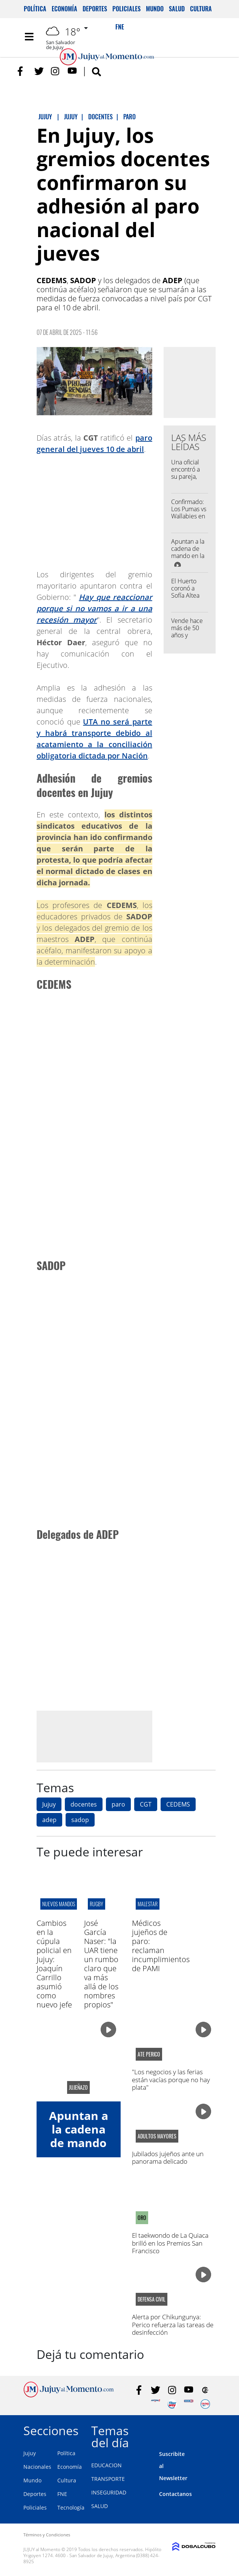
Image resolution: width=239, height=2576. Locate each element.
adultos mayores (157, 2136)
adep (49, 1820)
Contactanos (175, 2493)
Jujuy (49, 1804)
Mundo (155, 8)
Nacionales (37, 2466)
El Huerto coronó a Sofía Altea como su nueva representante (190, 599)
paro (118, 1804)
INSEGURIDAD (108, 2492)
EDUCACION (106, 2465)
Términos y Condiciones (46, 2534)
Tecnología (70, 2507)
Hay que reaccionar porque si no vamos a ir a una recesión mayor (94, 608)
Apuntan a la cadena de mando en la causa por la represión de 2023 (188, 559)
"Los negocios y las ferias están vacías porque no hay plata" (171, 2079)
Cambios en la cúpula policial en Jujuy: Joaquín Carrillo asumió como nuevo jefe (54, 1964)
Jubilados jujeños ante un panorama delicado (168, 2157)
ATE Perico (149, 2054)
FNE (62, 2493)
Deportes (95, 8)
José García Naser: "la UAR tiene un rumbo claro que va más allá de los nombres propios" (101, 1964)
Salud (177, 8)
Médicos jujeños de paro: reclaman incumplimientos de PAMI (161, 1945)
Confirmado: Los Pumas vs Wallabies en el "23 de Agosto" (188, 516)
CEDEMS (178, 1804)
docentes (83, 1804)
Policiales (126, 8)
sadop (80, 1820)
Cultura (201, 8)
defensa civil (151, 2299)
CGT (146, 1804)
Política (35, 8)
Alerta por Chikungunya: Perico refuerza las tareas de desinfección (172, 2324)
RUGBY (96, 1904)
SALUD (99, 2506)
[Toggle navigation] (29, 36)
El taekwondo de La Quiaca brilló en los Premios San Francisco (170, 2243)
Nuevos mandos (58, 1904)
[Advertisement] (99, 1736)
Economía (64, 8)
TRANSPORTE (108, 2478)
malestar (148, 1904)
